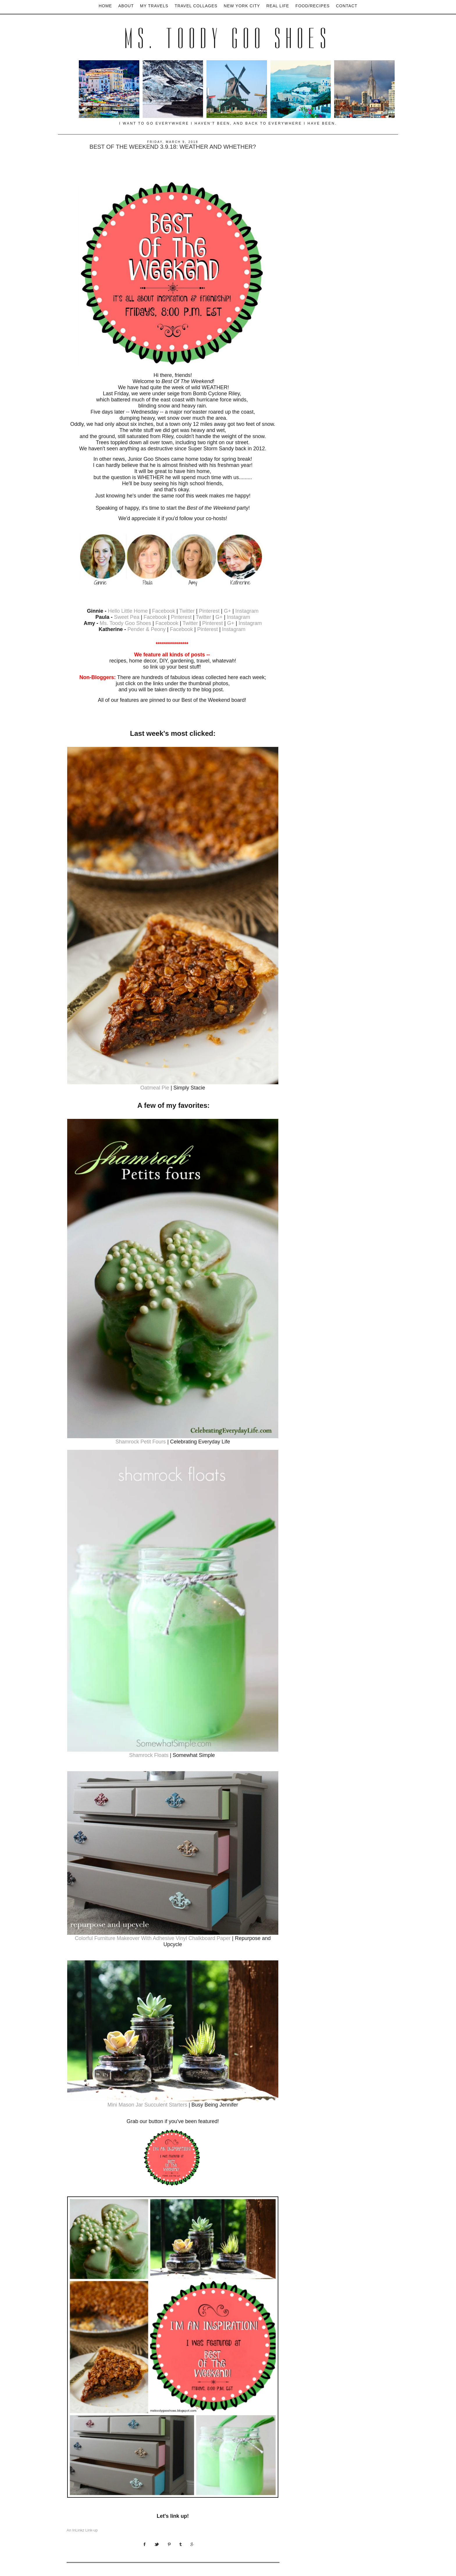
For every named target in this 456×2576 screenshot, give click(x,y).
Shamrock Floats (148, 1755)
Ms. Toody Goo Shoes (228, 38)
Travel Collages (195, 5)
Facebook (163, 611)
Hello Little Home (128, 611)
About (126, 5)
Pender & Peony (146, 629)
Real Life (277, 5)
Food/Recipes (312, 5)
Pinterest (209, 611)
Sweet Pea (126, 617)
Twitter (187, 611)
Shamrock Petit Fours (140, 1442)
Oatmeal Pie (154, 1088)
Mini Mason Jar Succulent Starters (147, 2105)
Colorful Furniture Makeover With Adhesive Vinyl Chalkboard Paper (153, 1938)
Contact (346, 5)
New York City (242, 5)
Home (105, 5)
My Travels (154, 5)
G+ (227, 611)
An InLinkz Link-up (82, 2530)
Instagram (247, 611)
